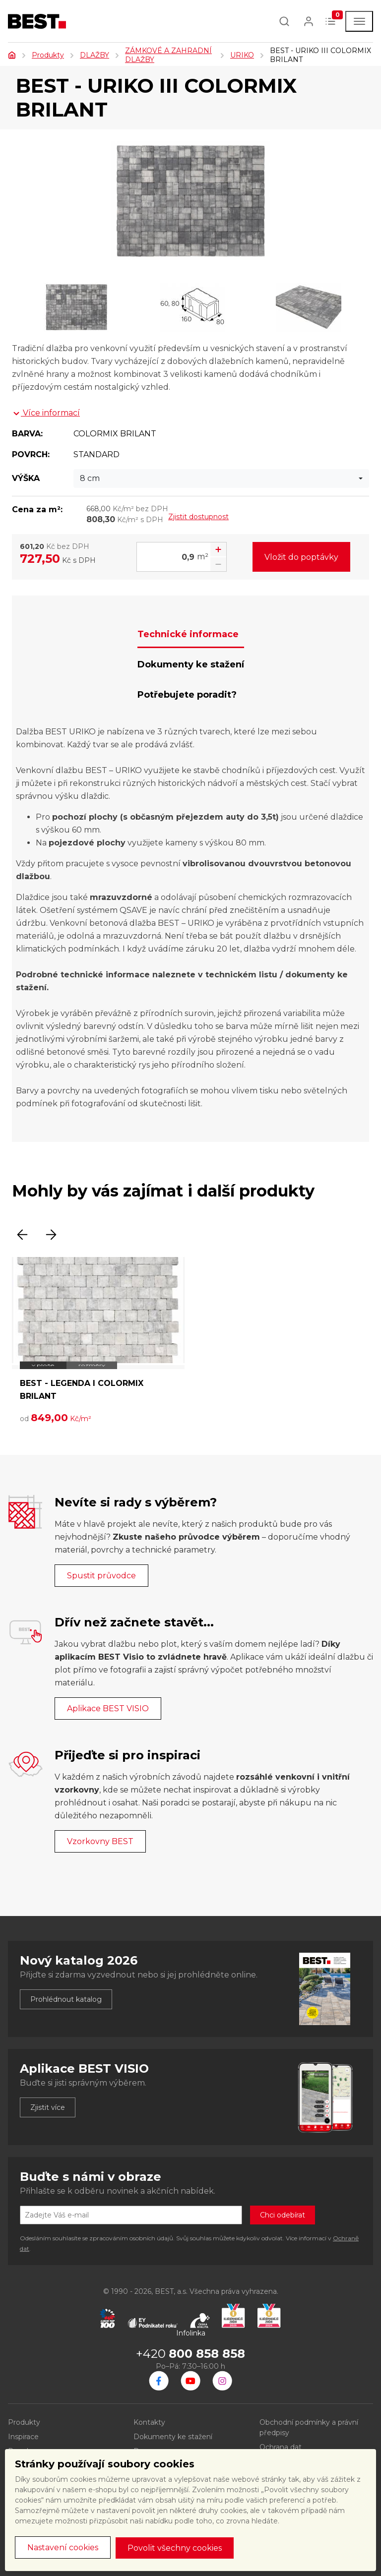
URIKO (242, 55)
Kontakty (149, 2422)
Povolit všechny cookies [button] (174, 2548)
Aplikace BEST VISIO (108, 1708)
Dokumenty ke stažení (172, 2436)
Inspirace (23, 2436)
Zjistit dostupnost (198, 516)
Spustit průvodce (101, 1575)
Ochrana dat (280, 2447)
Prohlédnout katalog (66, 1999)
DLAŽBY (94, 55)
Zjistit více (47, 2107)
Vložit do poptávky (301, 557)
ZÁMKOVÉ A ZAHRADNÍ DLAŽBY (168, 55)
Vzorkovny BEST (100, 1841)
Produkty (48, 55)
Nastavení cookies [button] (62, 2547)
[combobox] (221, 478)
